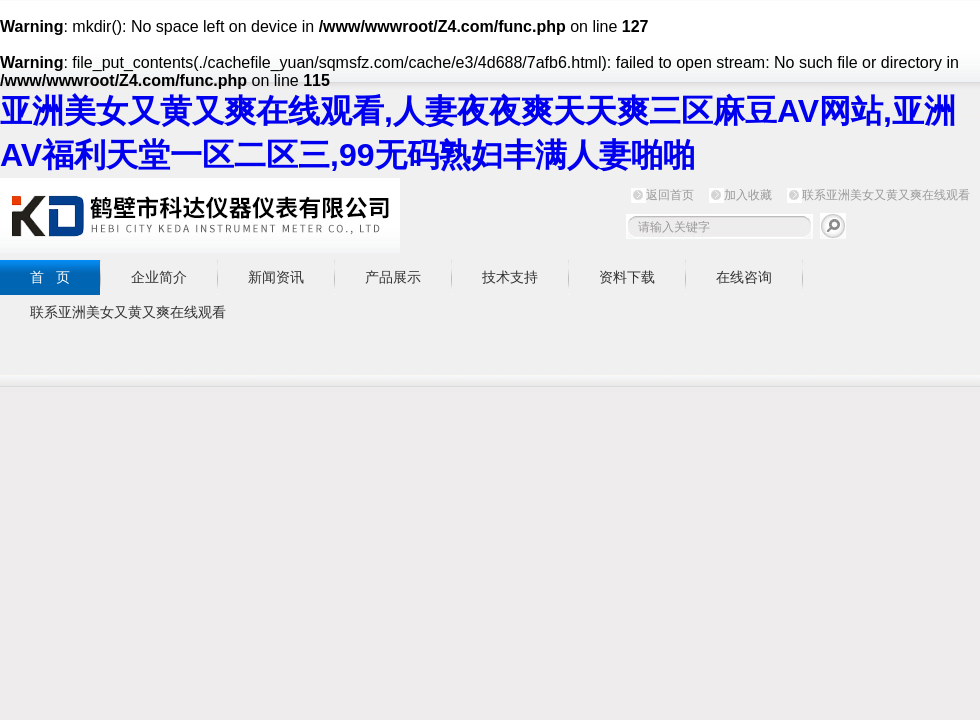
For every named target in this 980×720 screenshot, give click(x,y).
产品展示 (393, 277)
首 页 (50, 277)
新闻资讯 (276, 277)
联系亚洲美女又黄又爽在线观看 (886, 195)
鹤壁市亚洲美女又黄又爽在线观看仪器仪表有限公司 (200, 215)
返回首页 (670, 195)
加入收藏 (748, 195)
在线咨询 (744, 277)
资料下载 (627, 277)
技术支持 (510, 277)
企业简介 (159, 277)
